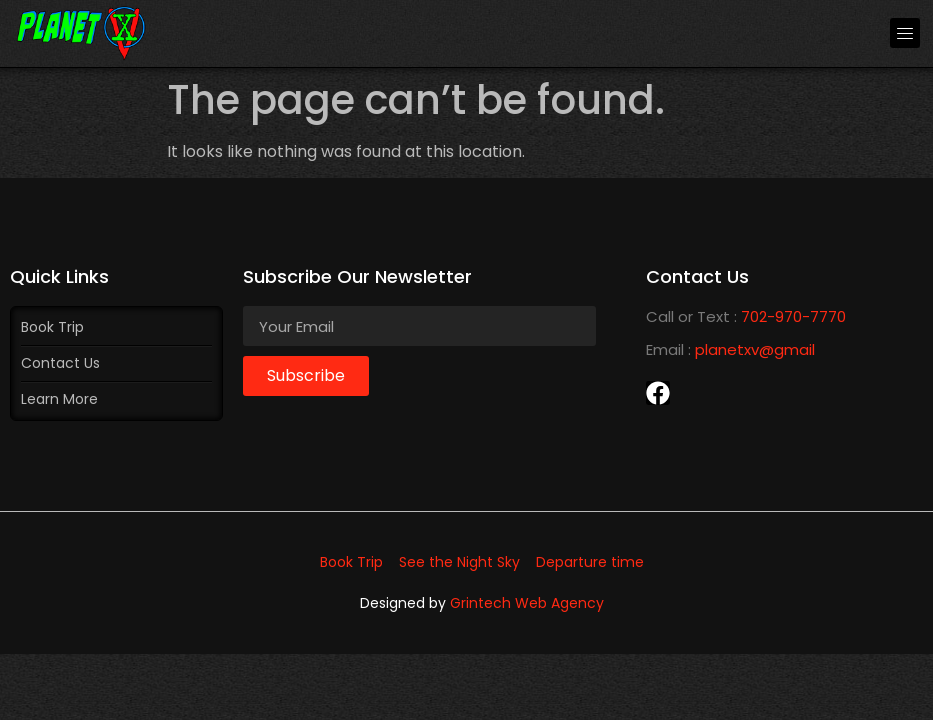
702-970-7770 (793, 316)
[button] (905, 33)
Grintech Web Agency (527, 603)
